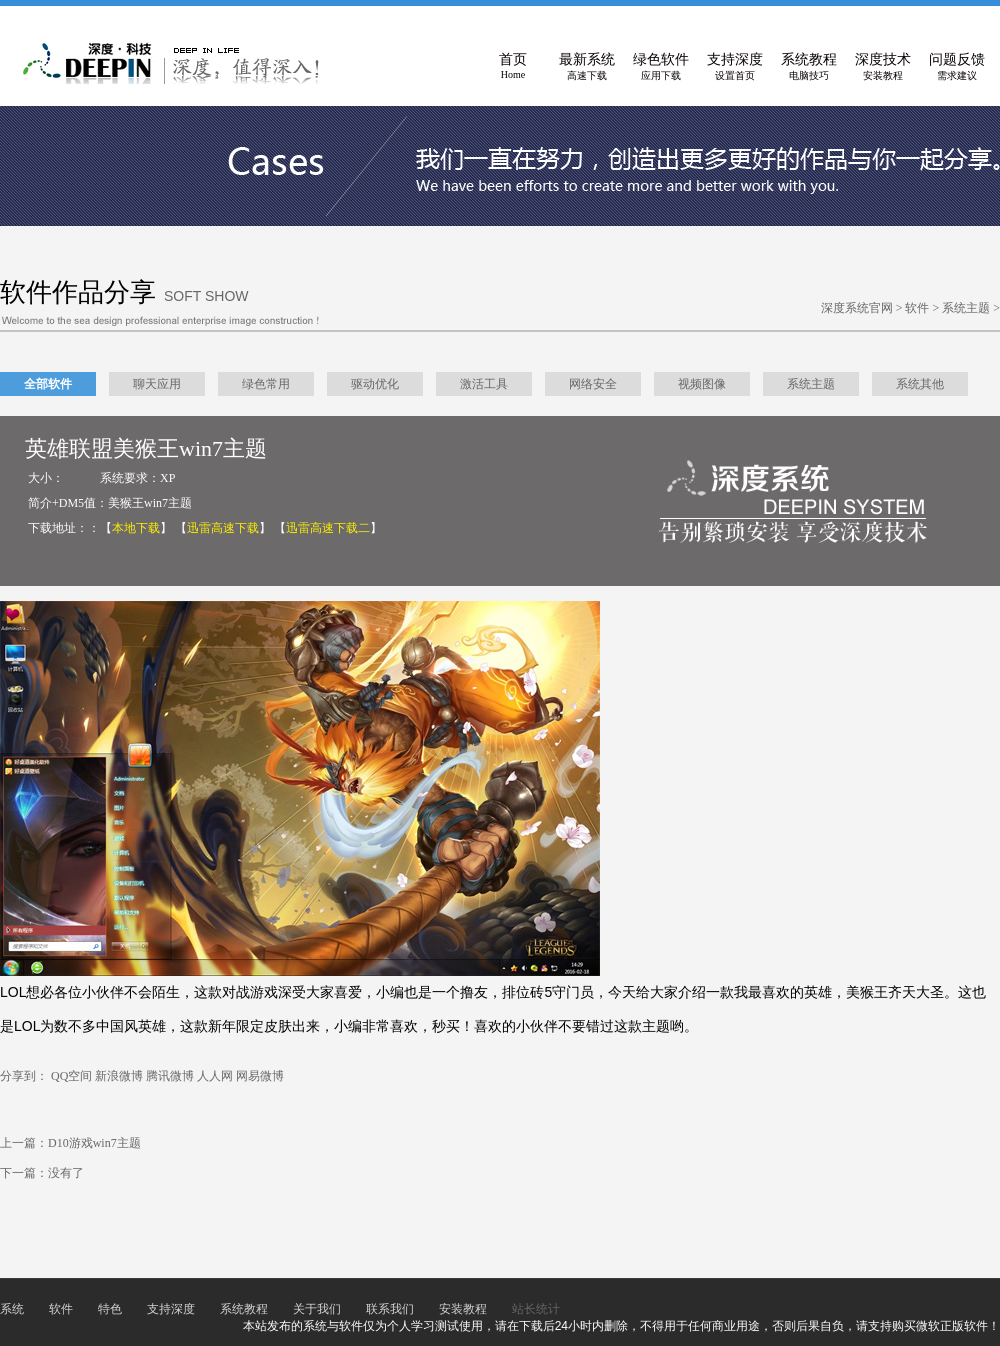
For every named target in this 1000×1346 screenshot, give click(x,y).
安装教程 (463, 1309)
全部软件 (48, 384)
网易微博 (260, 1076)
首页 (513, 67)
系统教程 (809, 67)
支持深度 (735, 67)
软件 (917, 308)
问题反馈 (957, 67)
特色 (110, 1309)
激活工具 (484, 384)
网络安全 (593, 384)
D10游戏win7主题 (94, 1143)
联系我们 (390, 1309)
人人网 (215, 1076)
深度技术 (883, 67)
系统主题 (966, 308)
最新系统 (587, 67)
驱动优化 (375, 384)
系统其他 (920, 384)
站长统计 (536, 1309)
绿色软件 (661, 67)
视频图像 (702, 384)
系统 (12, 1309)
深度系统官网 (857, 308)
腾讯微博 (170, 1076)
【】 (136, 528)
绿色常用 (266, 384)
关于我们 (317, 1309)
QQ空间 (71, 1076)
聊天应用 (157, 384)
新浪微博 (119, 1076)
